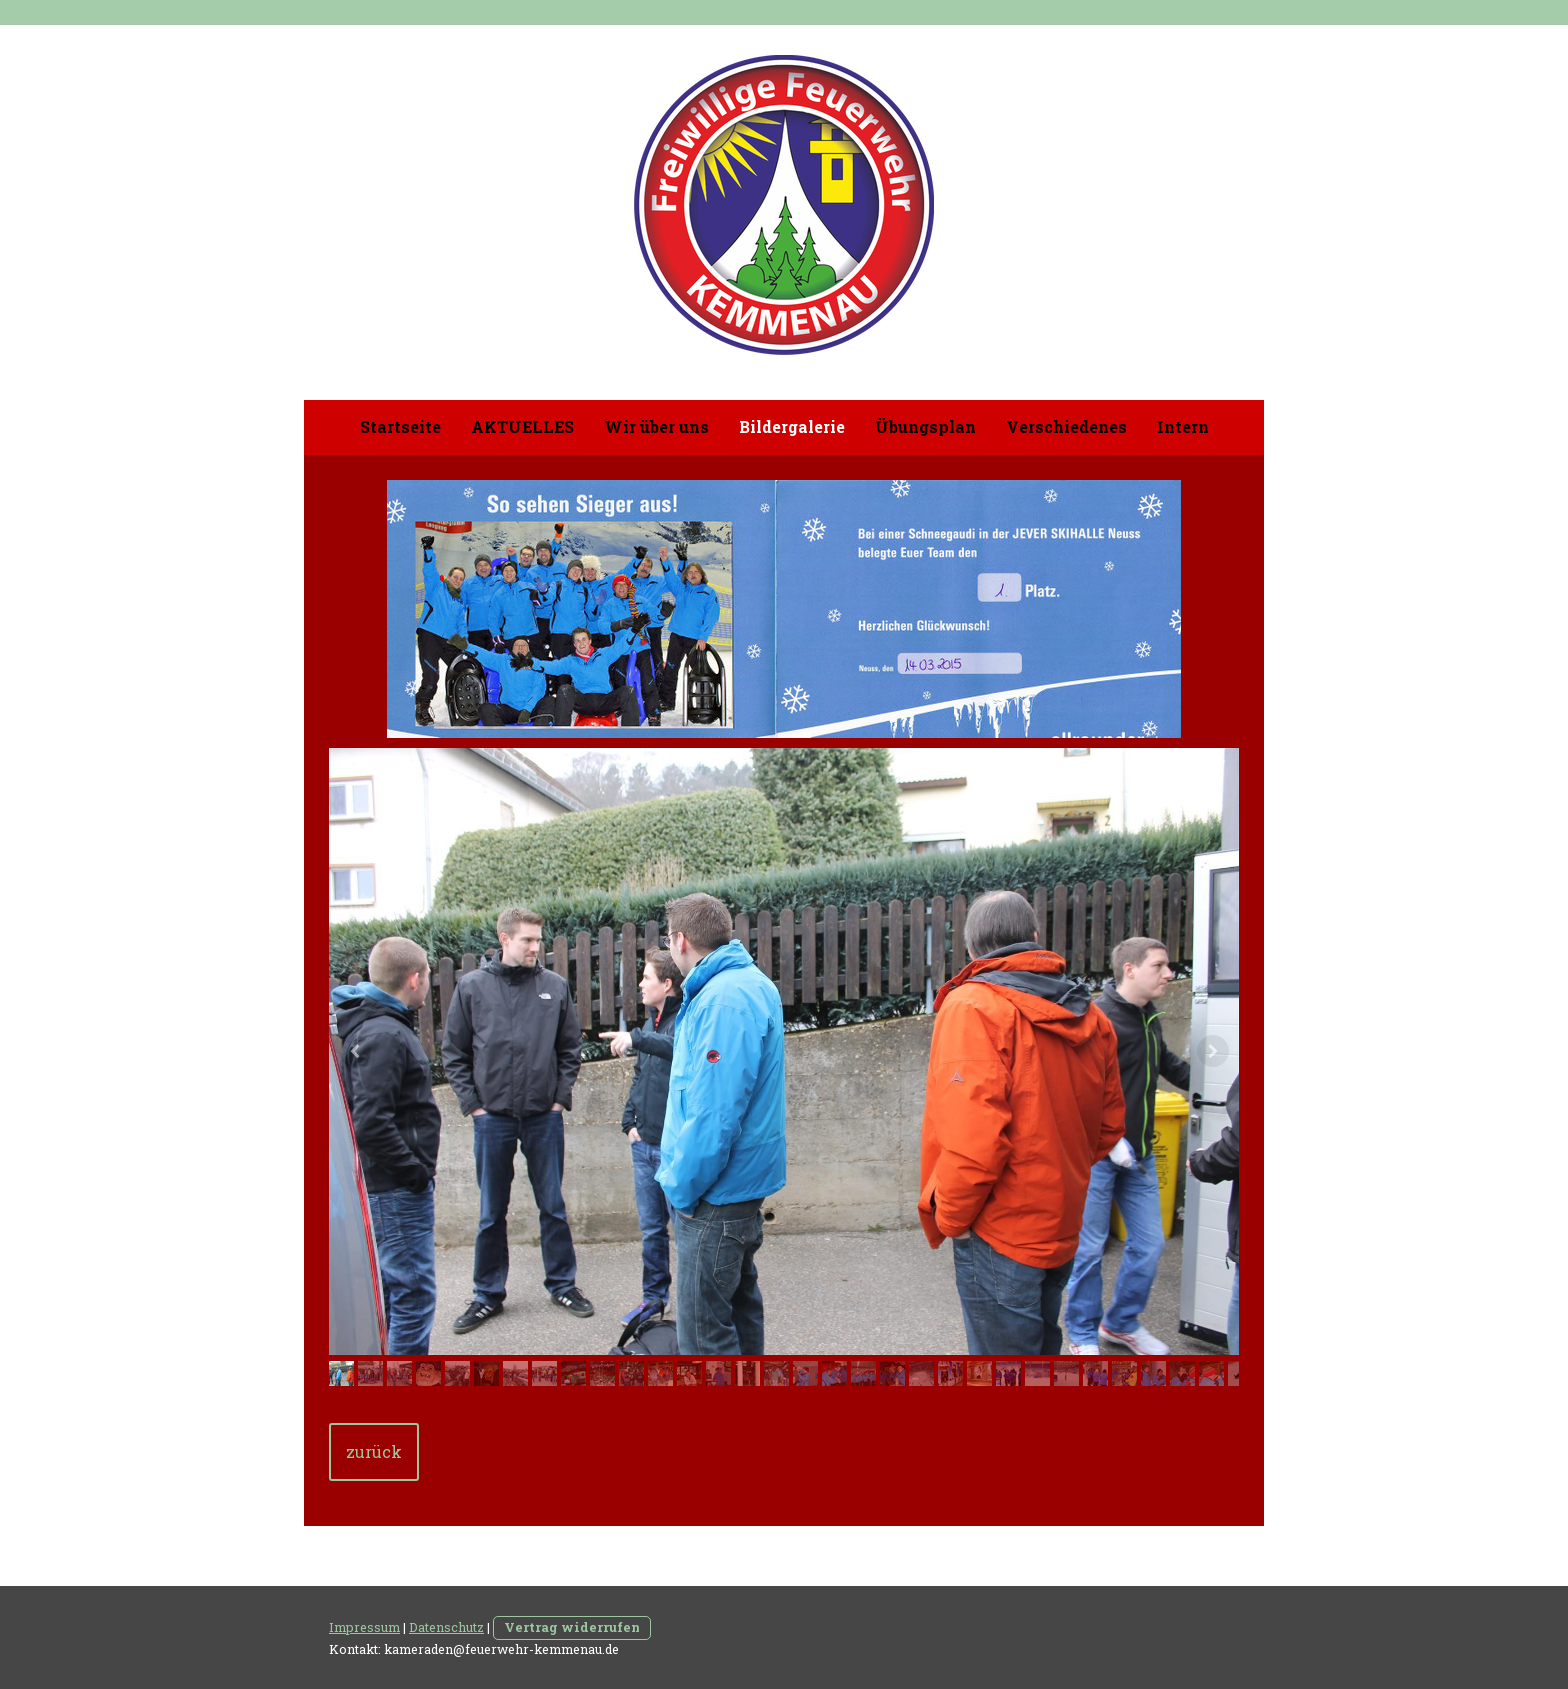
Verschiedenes (1066, 426)
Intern (1183, 426)
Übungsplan (925, 426)
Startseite (400, 426)
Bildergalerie (792, 426)
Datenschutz (446, 1627)
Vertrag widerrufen (572, 1627)
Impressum (364, 1627)
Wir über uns (656, 426)
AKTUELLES (522, 426)
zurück (374, 1451)
